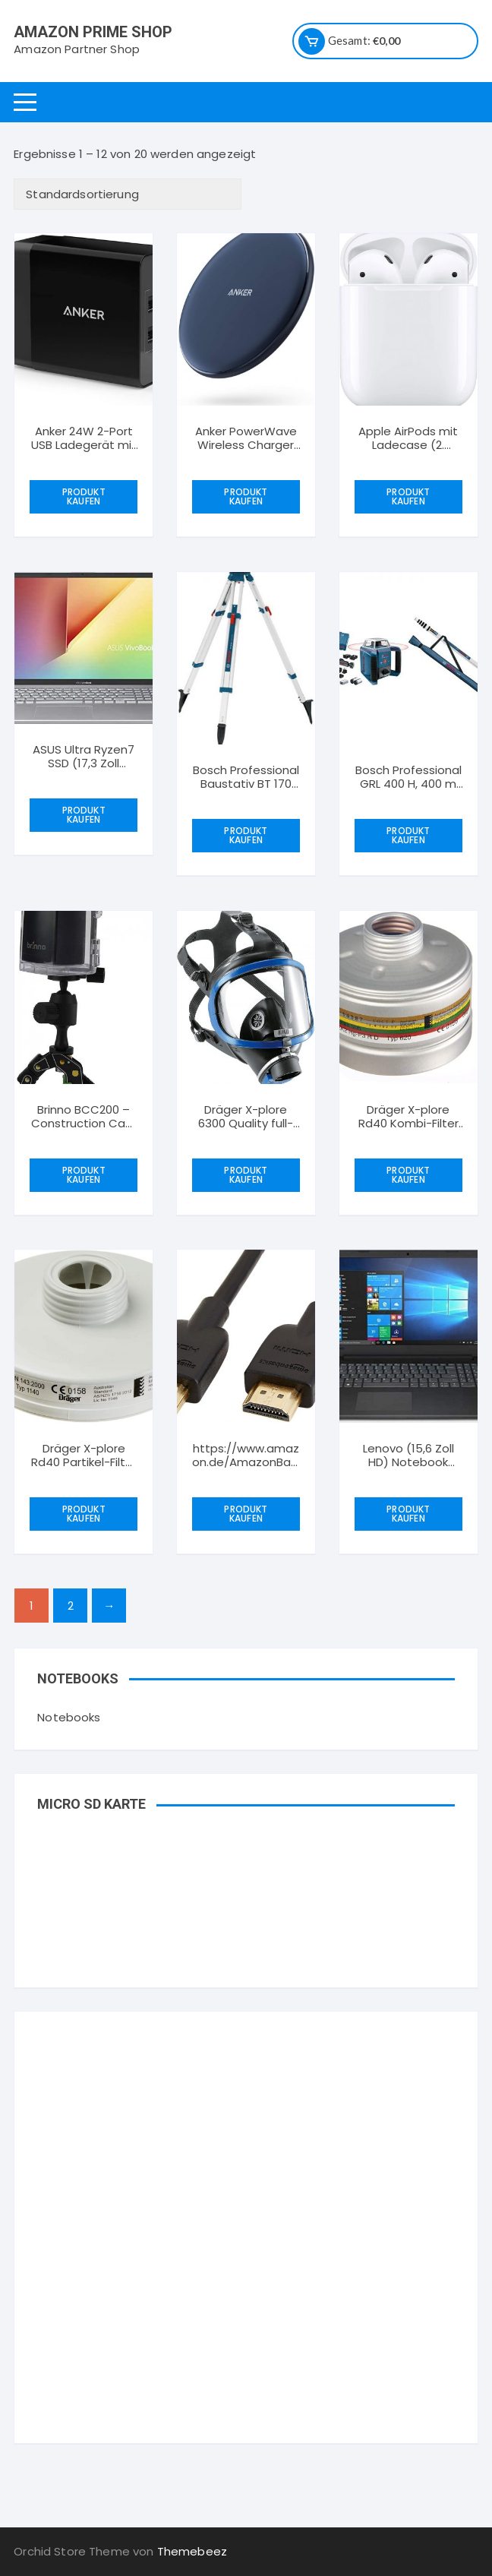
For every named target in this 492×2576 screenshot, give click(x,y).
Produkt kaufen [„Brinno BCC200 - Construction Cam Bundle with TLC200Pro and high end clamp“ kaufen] (84, 1175)
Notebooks (68, 1717)
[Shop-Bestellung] (127, 194)
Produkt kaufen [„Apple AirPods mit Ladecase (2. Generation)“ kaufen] (408, 496)
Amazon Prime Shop (93, 32)
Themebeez (192, 2551)
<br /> (246, 2131)
